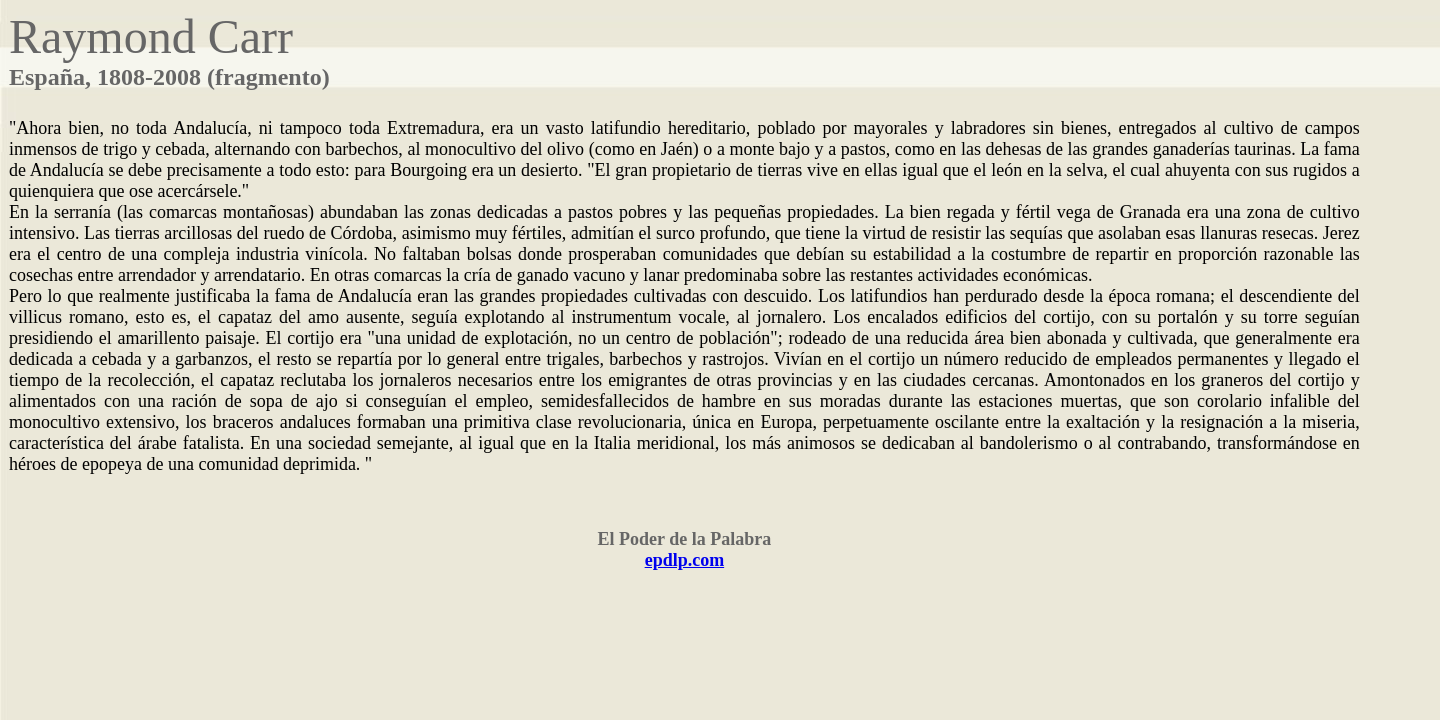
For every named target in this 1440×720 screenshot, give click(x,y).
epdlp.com (685, 560)
